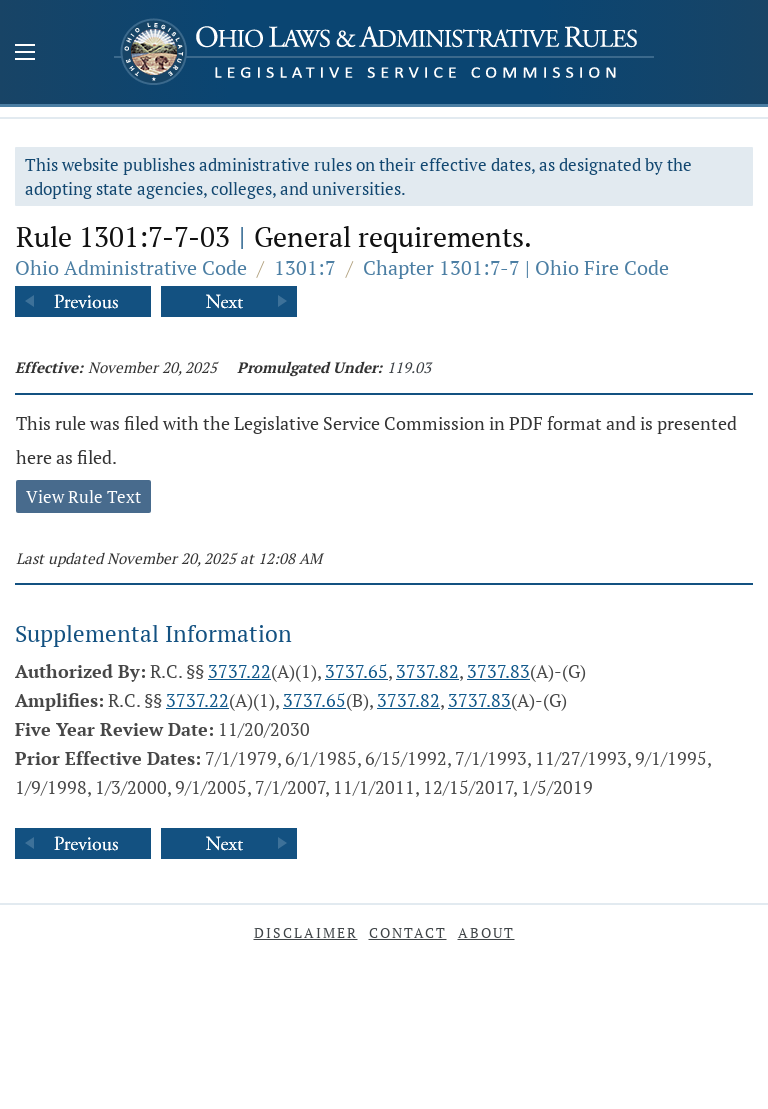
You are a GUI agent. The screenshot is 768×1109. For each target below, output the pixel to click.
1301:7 (305, 267)
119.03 (409, 367)
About (486, 932)
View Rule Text (83, 496)
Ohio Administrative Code (131, 267)
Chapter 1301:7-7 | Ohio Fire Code (516, 267)
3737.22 (239, 671)
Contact (408, 932)
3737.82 (427, 671)
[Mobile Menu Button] (25, 54)
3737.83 (498, 671)
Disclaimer (306, 932)
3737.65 (356, 671)
